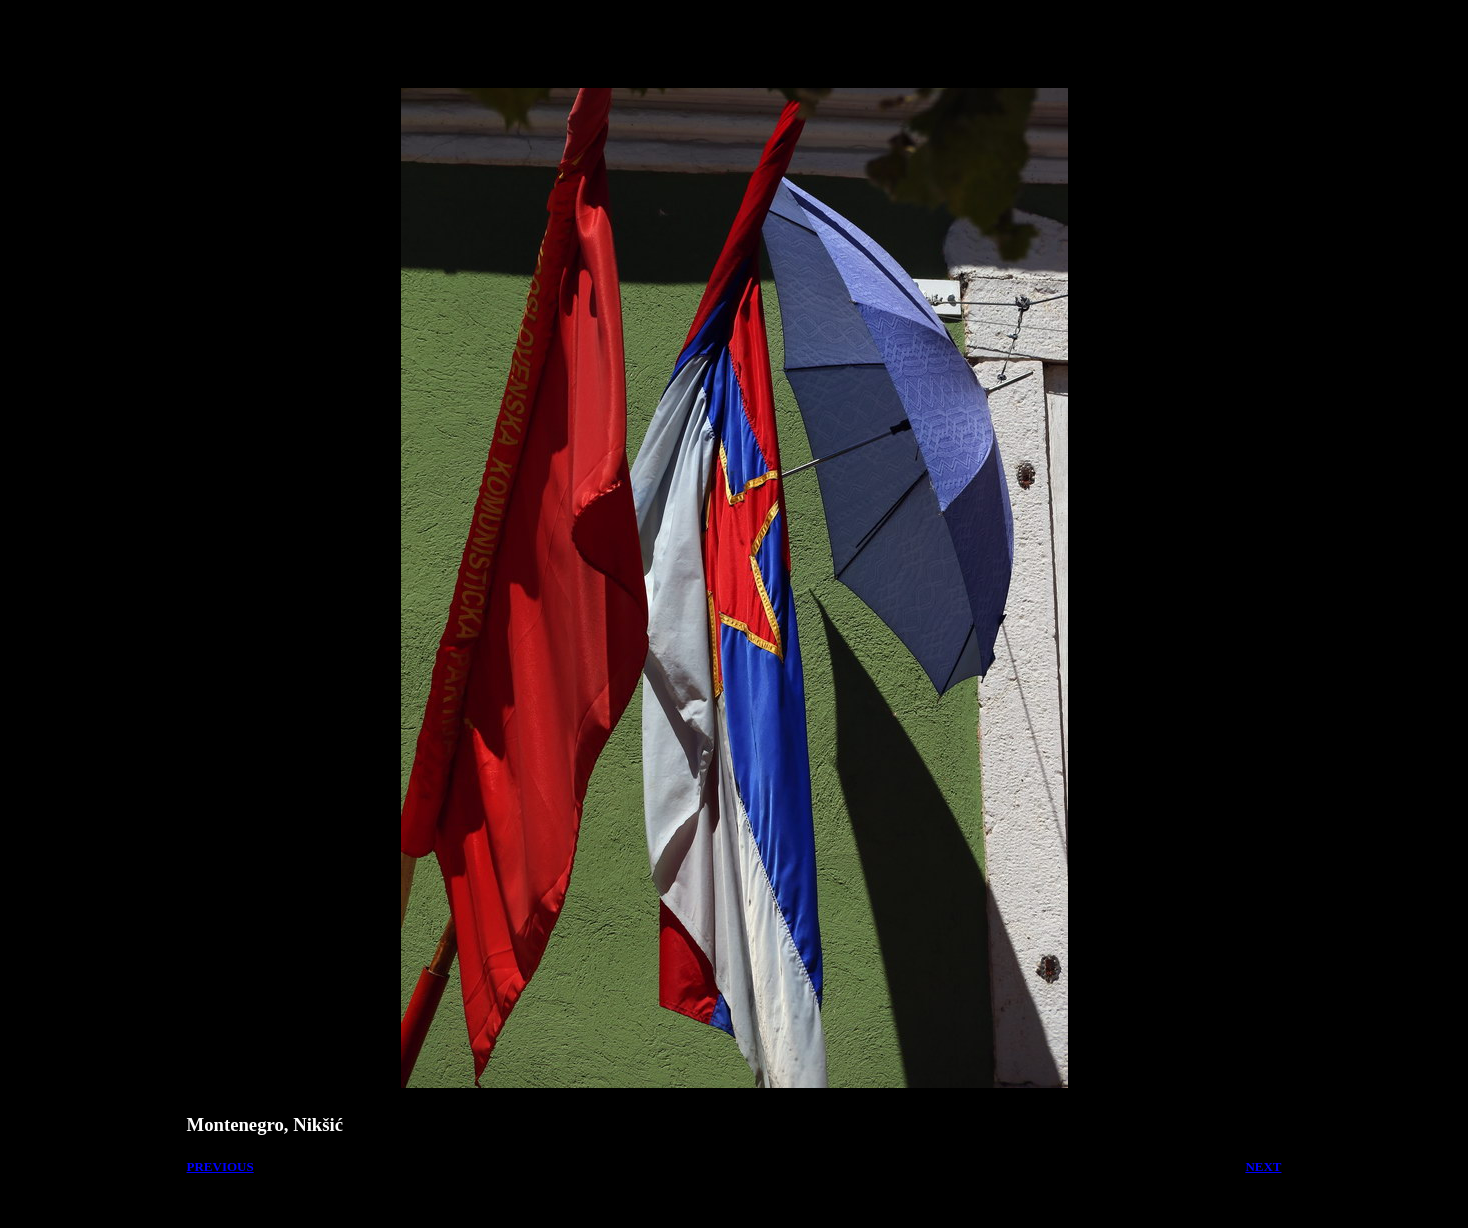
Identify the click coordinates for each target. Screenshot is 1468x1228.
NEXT (1263, 1166)
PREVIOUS (220, 1166)
